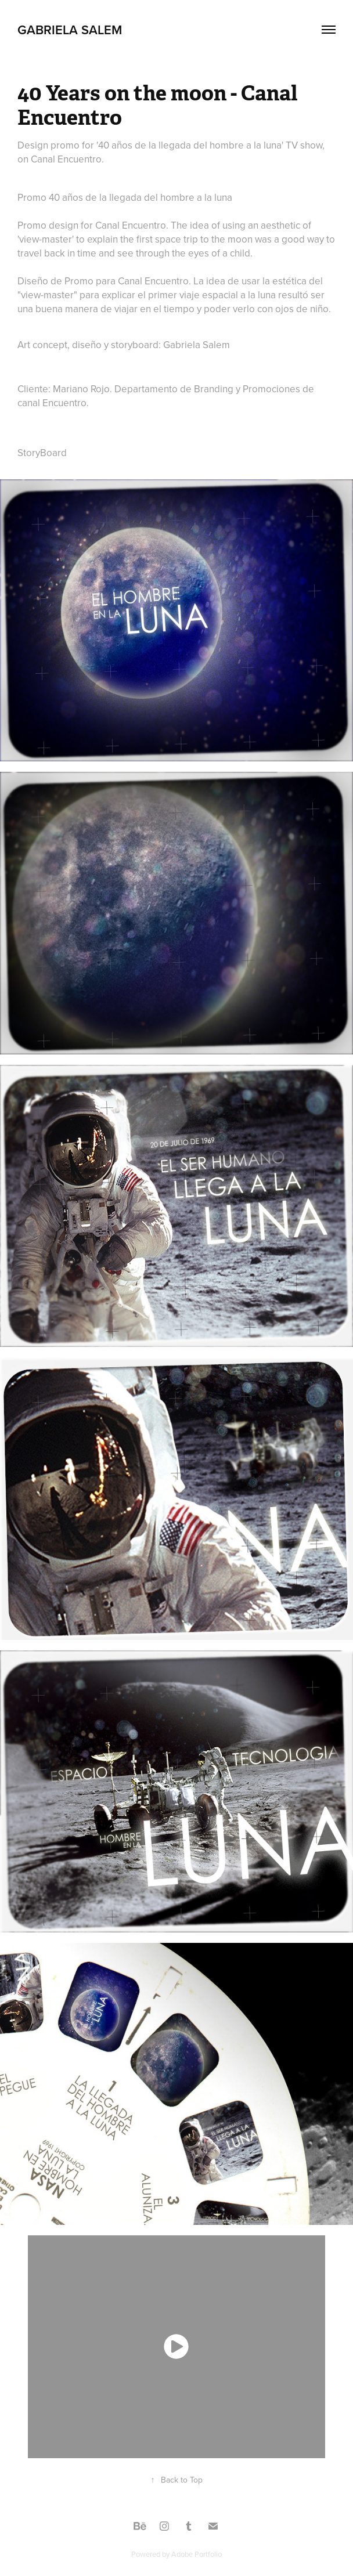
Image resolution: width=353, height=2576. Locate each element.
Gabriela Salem (69, 29)
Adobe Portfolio (196, 2554)
